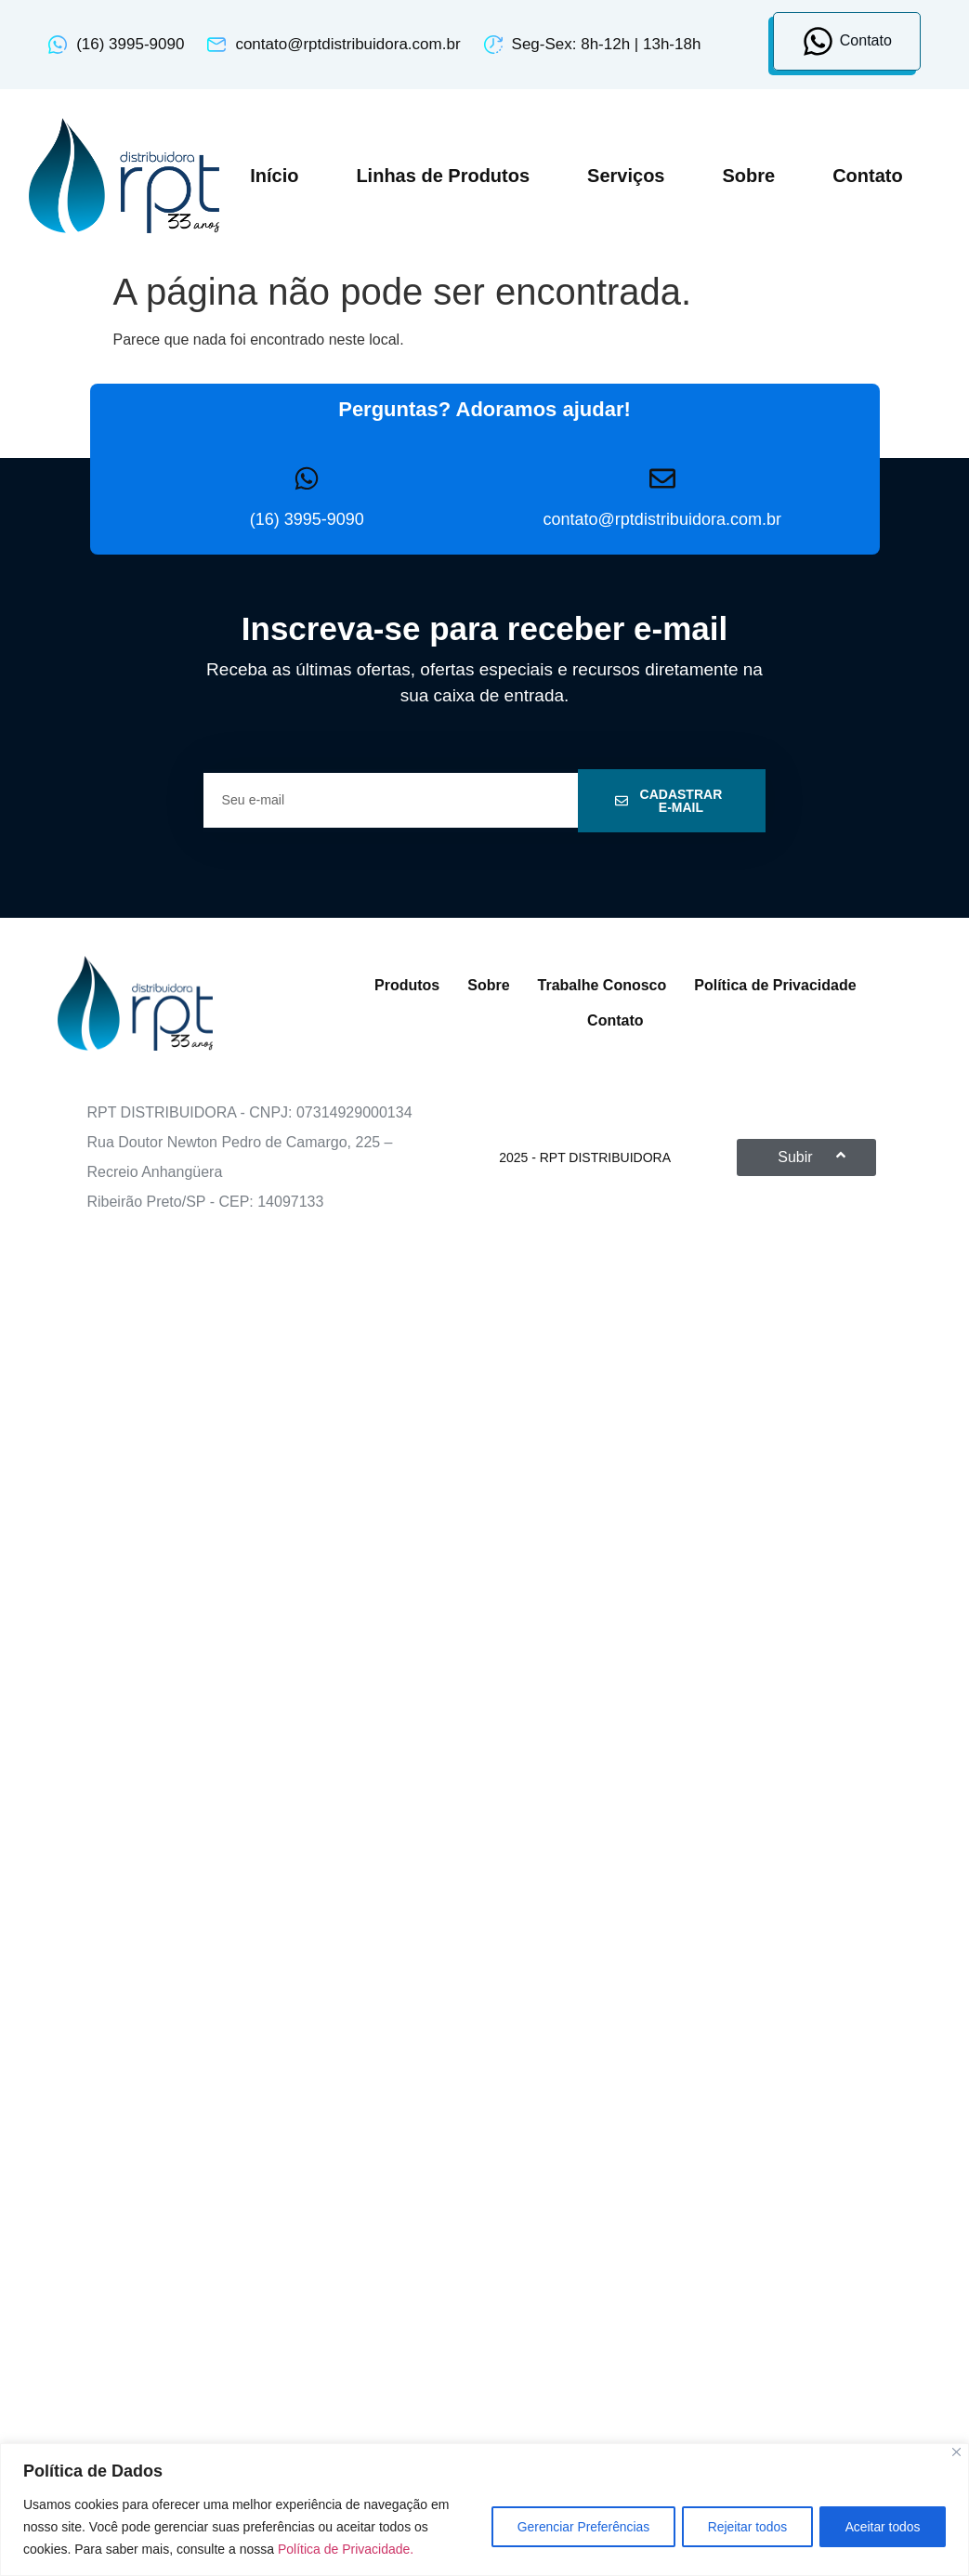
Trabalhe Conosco (602, 985)
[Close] (956, 2452)
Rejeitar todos (741, 2526)
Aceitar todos (881, 2526)
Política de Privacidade (775, 985)
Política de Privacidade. (345, 2549)
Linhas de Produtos (443, 175)
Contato (867, 175)
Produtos (406, 985)
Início (274, 175)
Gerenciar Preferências (573, 2526)
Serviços (625, 175)
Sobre (748, 175)
